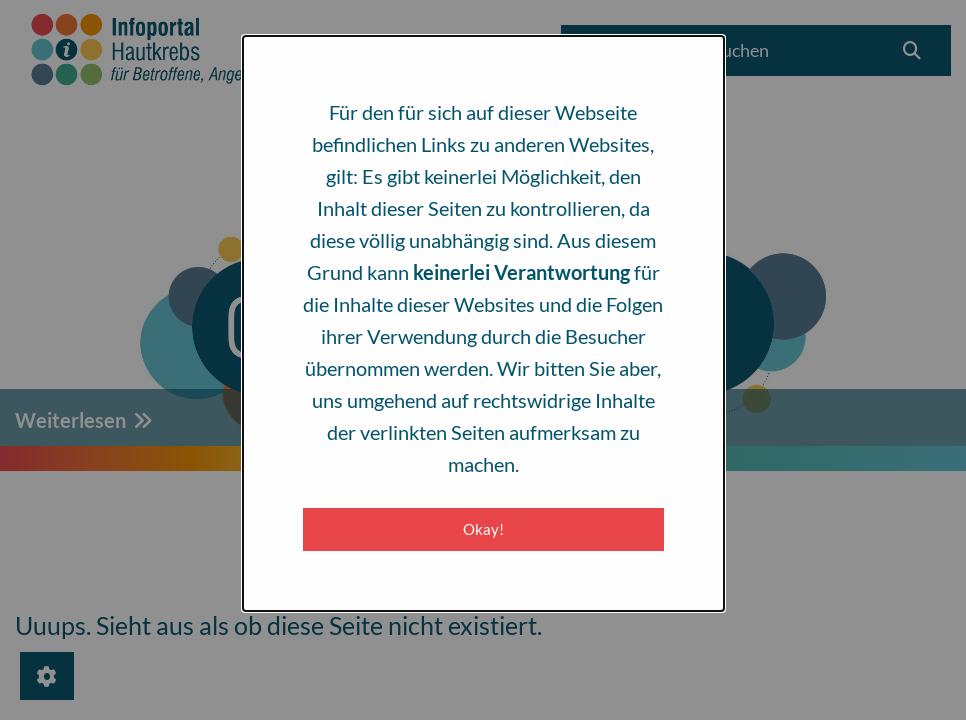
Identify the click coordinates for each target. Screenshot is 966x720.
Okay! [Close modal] (483, 529)
